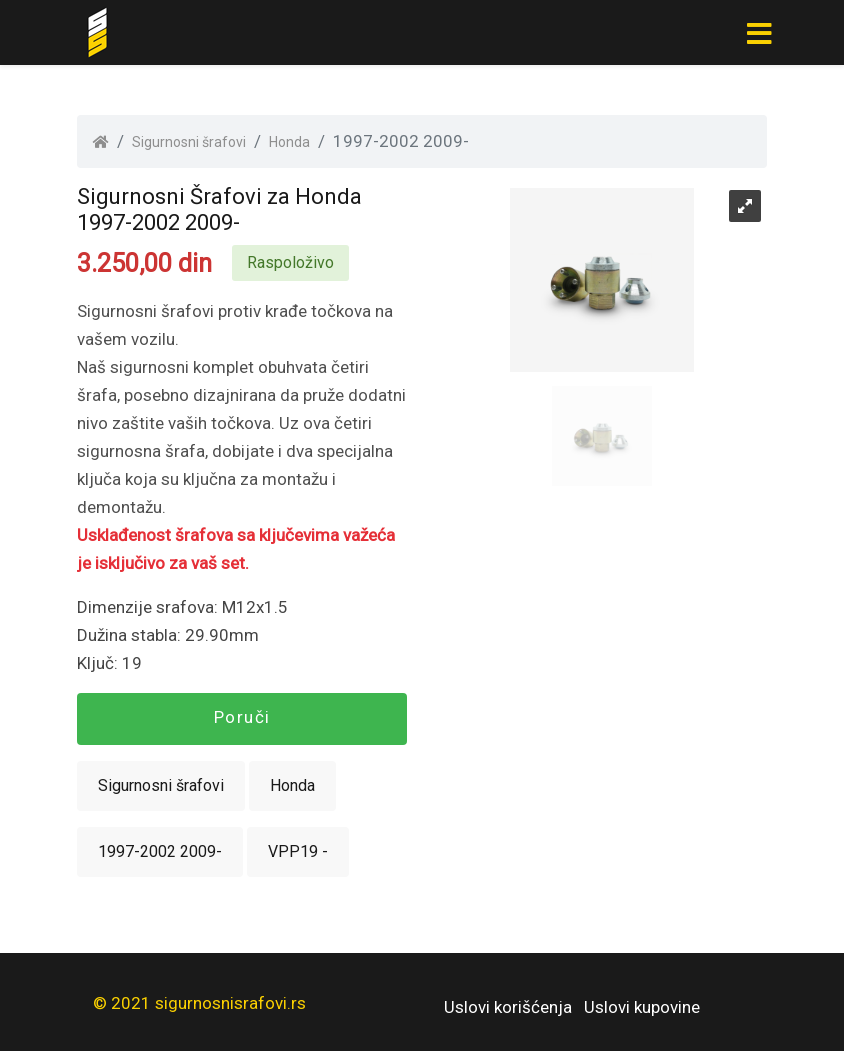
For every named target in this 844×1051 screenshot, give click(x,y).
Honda (289, 142)
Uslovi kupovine (642, 1007)
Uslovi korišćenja (508, 1007)
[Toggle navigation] (759, 33)
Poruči (242, 717)
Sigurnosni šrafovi (189, 142)
